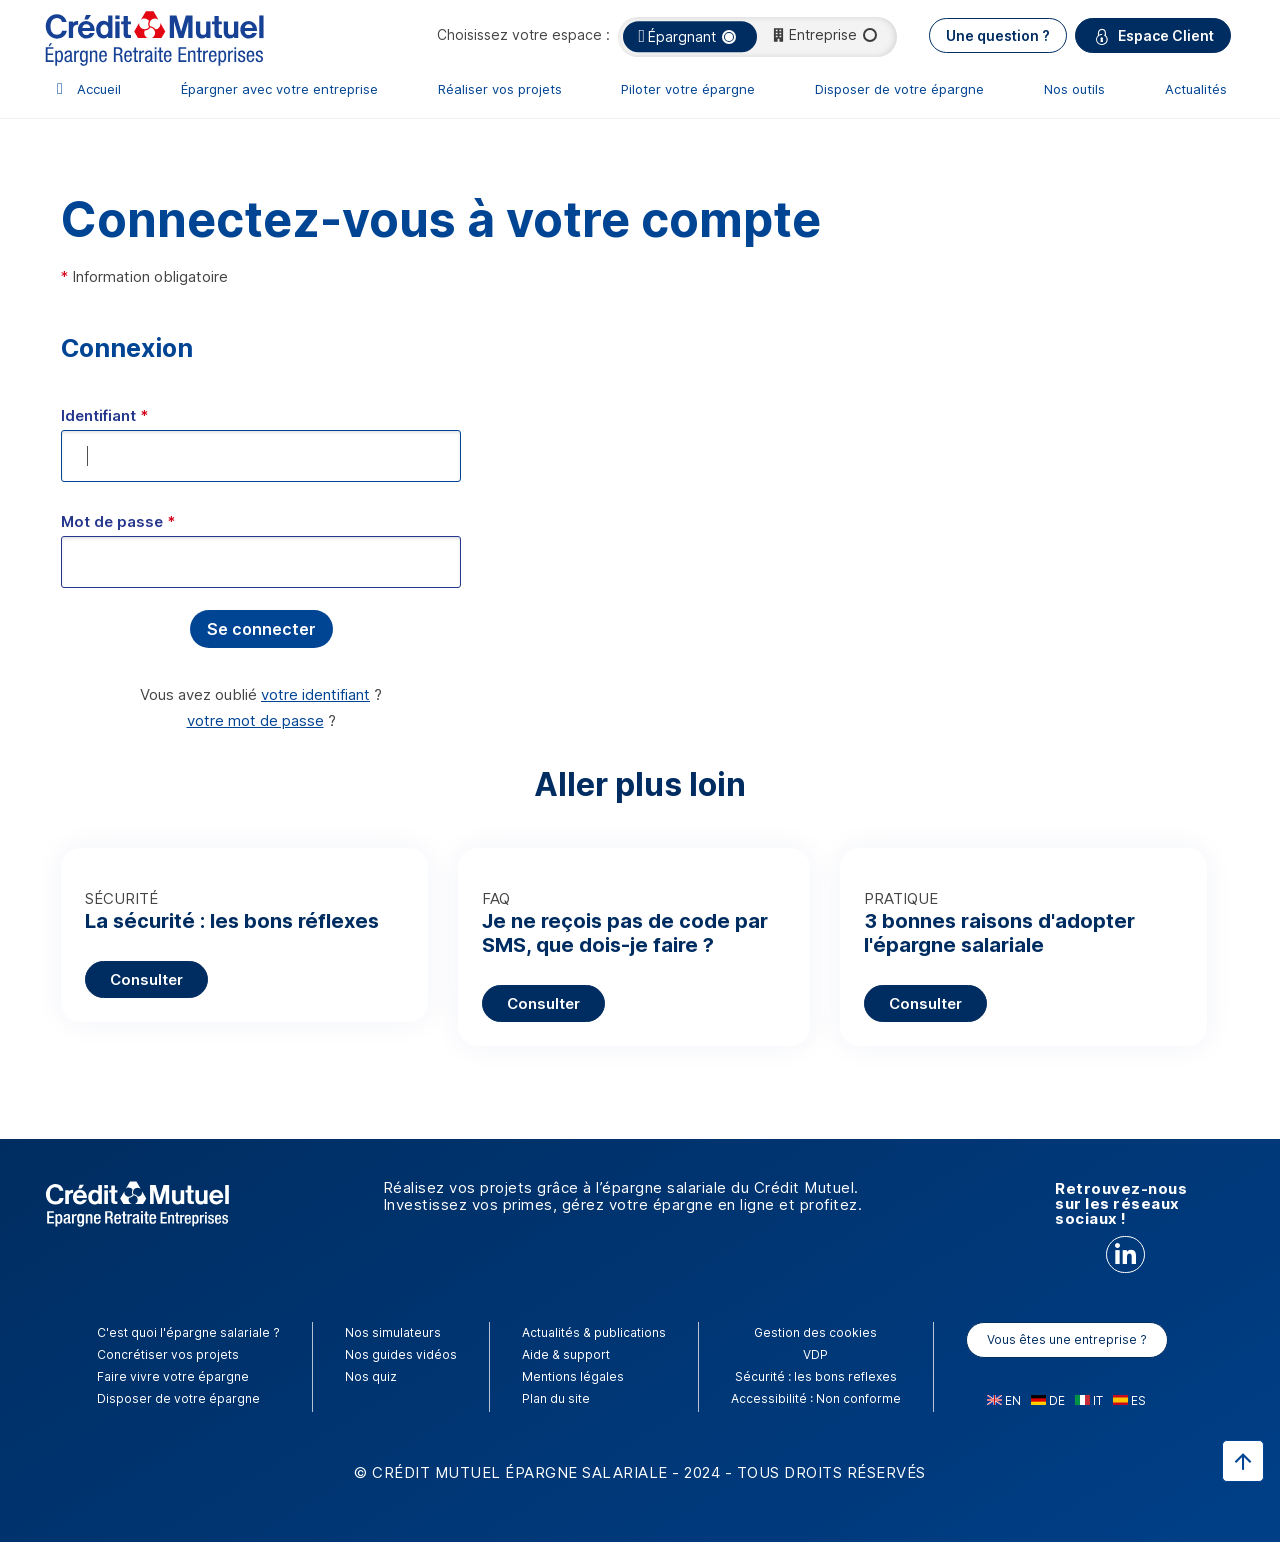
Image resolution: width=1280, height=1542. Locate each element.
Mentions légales (573, 1376)
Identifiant (104, 415)
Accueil (99, 89)
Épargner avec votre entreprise (279, 89)
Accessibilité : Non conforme (816, 1398)
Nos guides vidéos (401, 1354)
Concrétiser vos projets (168, 1354)
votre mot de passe (255, 720)
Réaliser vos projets (500, 89)
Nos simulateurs (393, 1332)
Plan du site (556, 1398)
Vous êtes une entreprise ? (1067, 1339)
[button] (261, 629)
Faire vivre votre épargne (173, 1376)
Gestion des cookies (815, 1332)
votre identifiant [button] (315, 694)
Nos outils (1074, 89)
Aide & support (566, 1354)
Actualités (1196, 89)
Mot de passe (118, 521)
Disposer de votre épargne (899, 89)
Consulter (146, 979)
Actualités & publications (594, 1332)
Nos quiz (371, 1376)
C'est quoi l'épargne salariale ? (188, 1332)
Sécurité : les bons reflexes (816, 1376)
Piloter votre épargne (688, 89)
